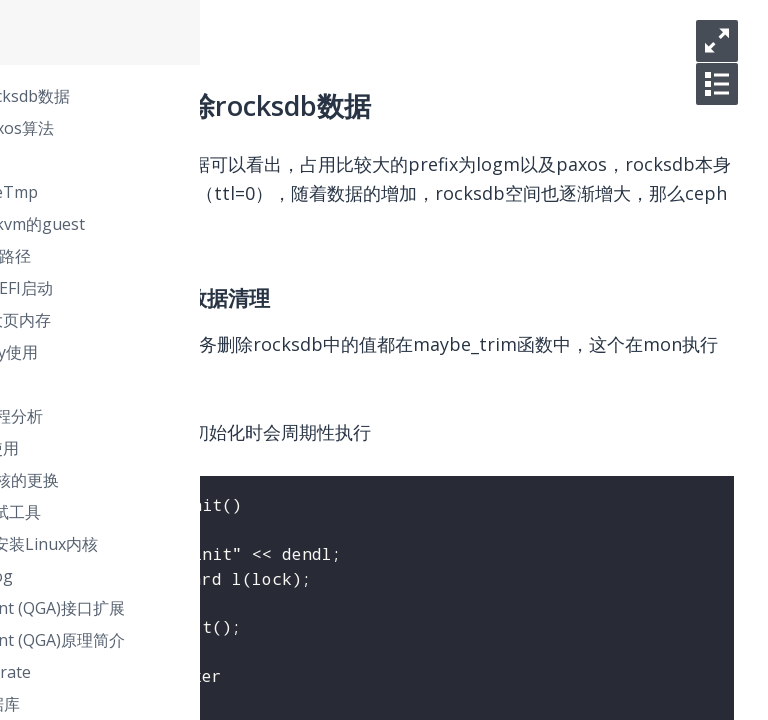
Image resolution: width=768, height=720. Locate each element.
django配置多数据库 (226, 704)
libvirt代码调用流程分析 (237, 416)
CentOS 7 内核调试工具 (236, 512)
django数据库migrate (231, 672)
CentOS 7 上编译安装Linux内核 (265, 544)
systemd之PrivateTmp (235, 192)
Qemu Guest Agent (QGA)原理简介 (278, 640)
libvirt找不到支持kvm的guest (258, 224)
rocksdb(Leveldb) (216, 160)
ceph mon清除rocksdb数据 (251, 96)
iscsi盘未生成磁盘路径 (231, 256)
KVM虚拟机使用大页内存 (241, 320)
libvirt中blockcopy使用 (235, 352)
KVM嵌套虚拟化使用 (225, 448)
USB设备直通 (200, 384)
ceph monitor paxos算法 (243, 128)
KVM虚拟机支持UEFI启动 (242, 288)
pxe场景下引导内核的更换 (245, 480)
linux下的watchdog (222, 576)
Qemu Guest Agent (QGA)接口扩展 (278, 608)
